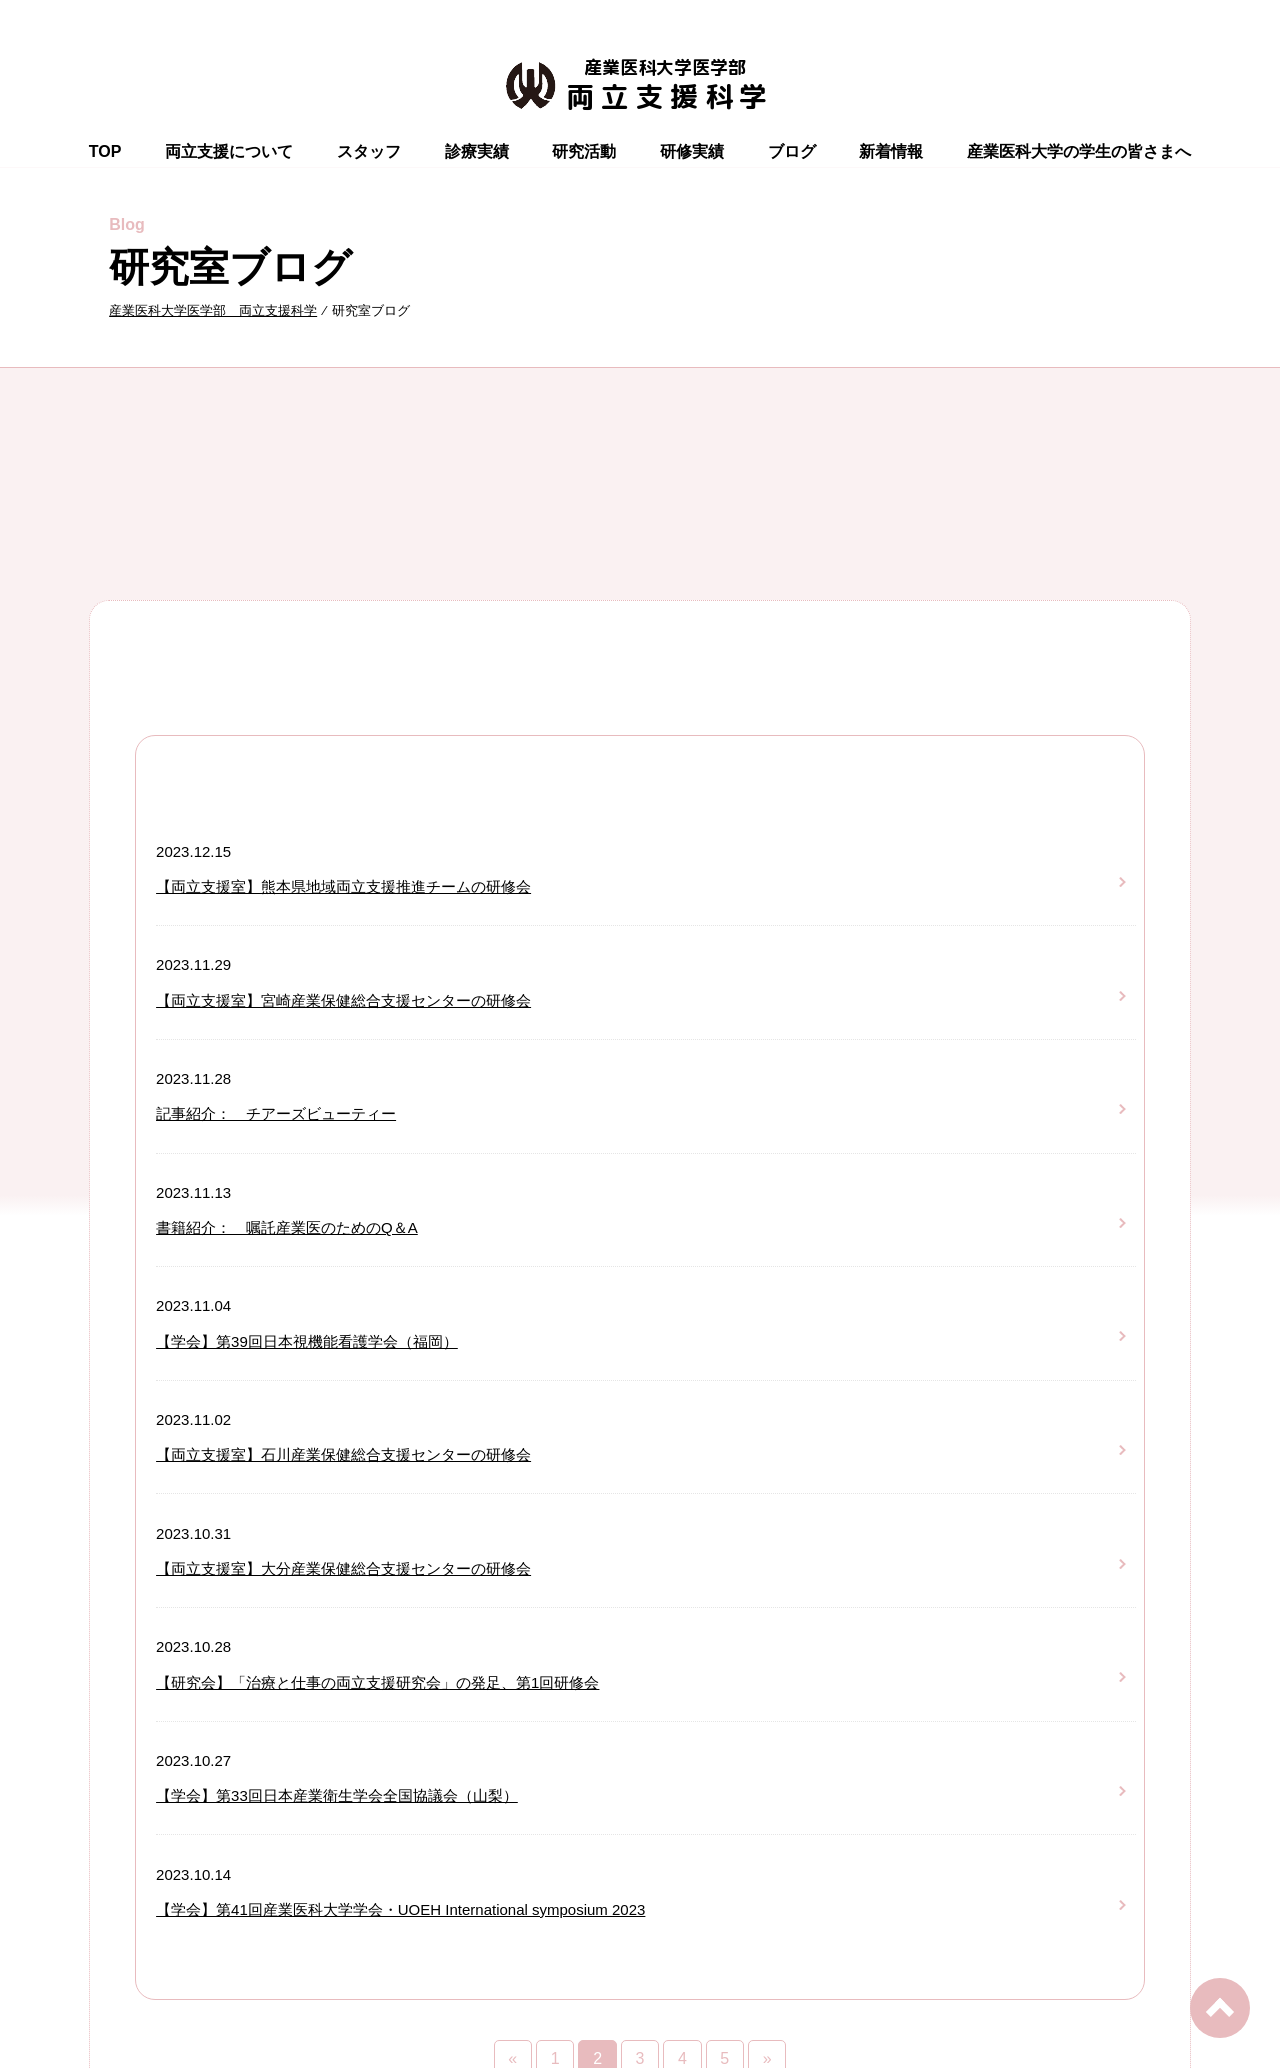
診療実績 (477, 151)
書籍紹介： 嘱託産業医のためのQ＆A (287, 1227)
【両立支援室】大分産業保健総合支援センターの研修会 (343, 1568)
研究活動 (584, 151)
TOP (105, 151)
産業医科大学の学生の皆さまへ (1079, 151)
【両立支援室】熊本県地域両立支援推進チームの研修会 (343, 886)
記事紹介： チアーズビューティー (276, 1113)
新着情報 (891, 151)
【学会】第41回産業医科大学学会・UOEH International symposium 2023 (400, 1909)
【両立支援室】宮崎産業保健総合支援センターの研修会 (343, 1000)
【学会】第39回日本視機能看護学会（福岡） (307, 1341)
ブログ (792, 151)
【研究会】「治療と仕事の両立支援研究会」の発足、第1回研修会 (377, 1682)
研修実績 (692, 151)
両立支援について (229, 151)
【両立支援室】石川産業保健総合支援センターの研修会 (343, 1454)
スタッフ (369, 151)
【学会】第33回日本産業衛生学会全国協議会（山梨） (337, 1795)
